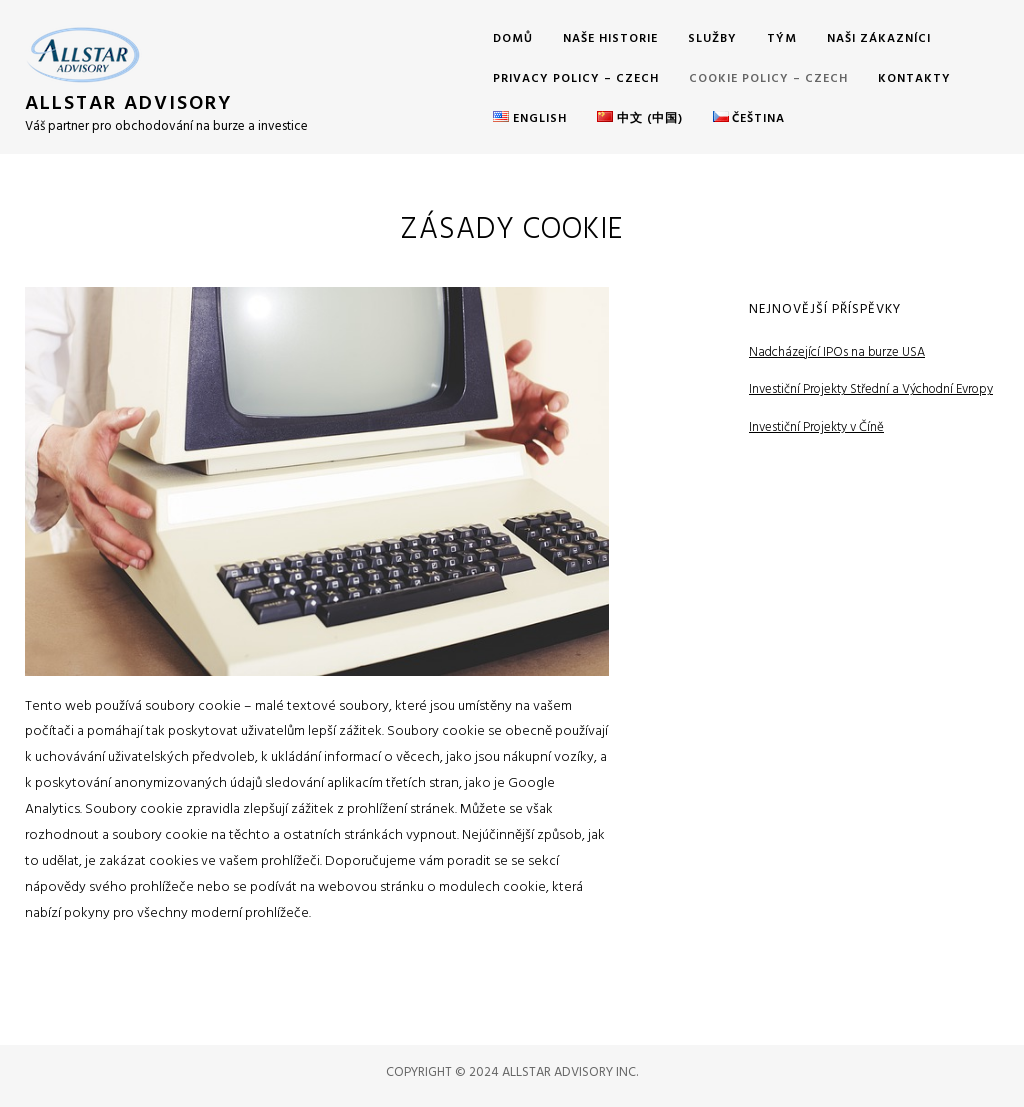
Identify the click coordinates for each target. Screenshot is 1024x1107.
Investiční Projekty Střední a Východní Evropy (871, 389)
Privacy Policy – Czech (576, 79)
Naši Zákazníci (879, 39)
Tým (782, 39)
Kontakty (914, 79)
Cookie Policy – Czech (768, 79)
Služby (712, 39)
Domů (513, 39)
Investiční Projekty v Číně (816, 427)
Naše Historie (610, 39)
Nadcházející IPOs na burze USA (837, 352)
